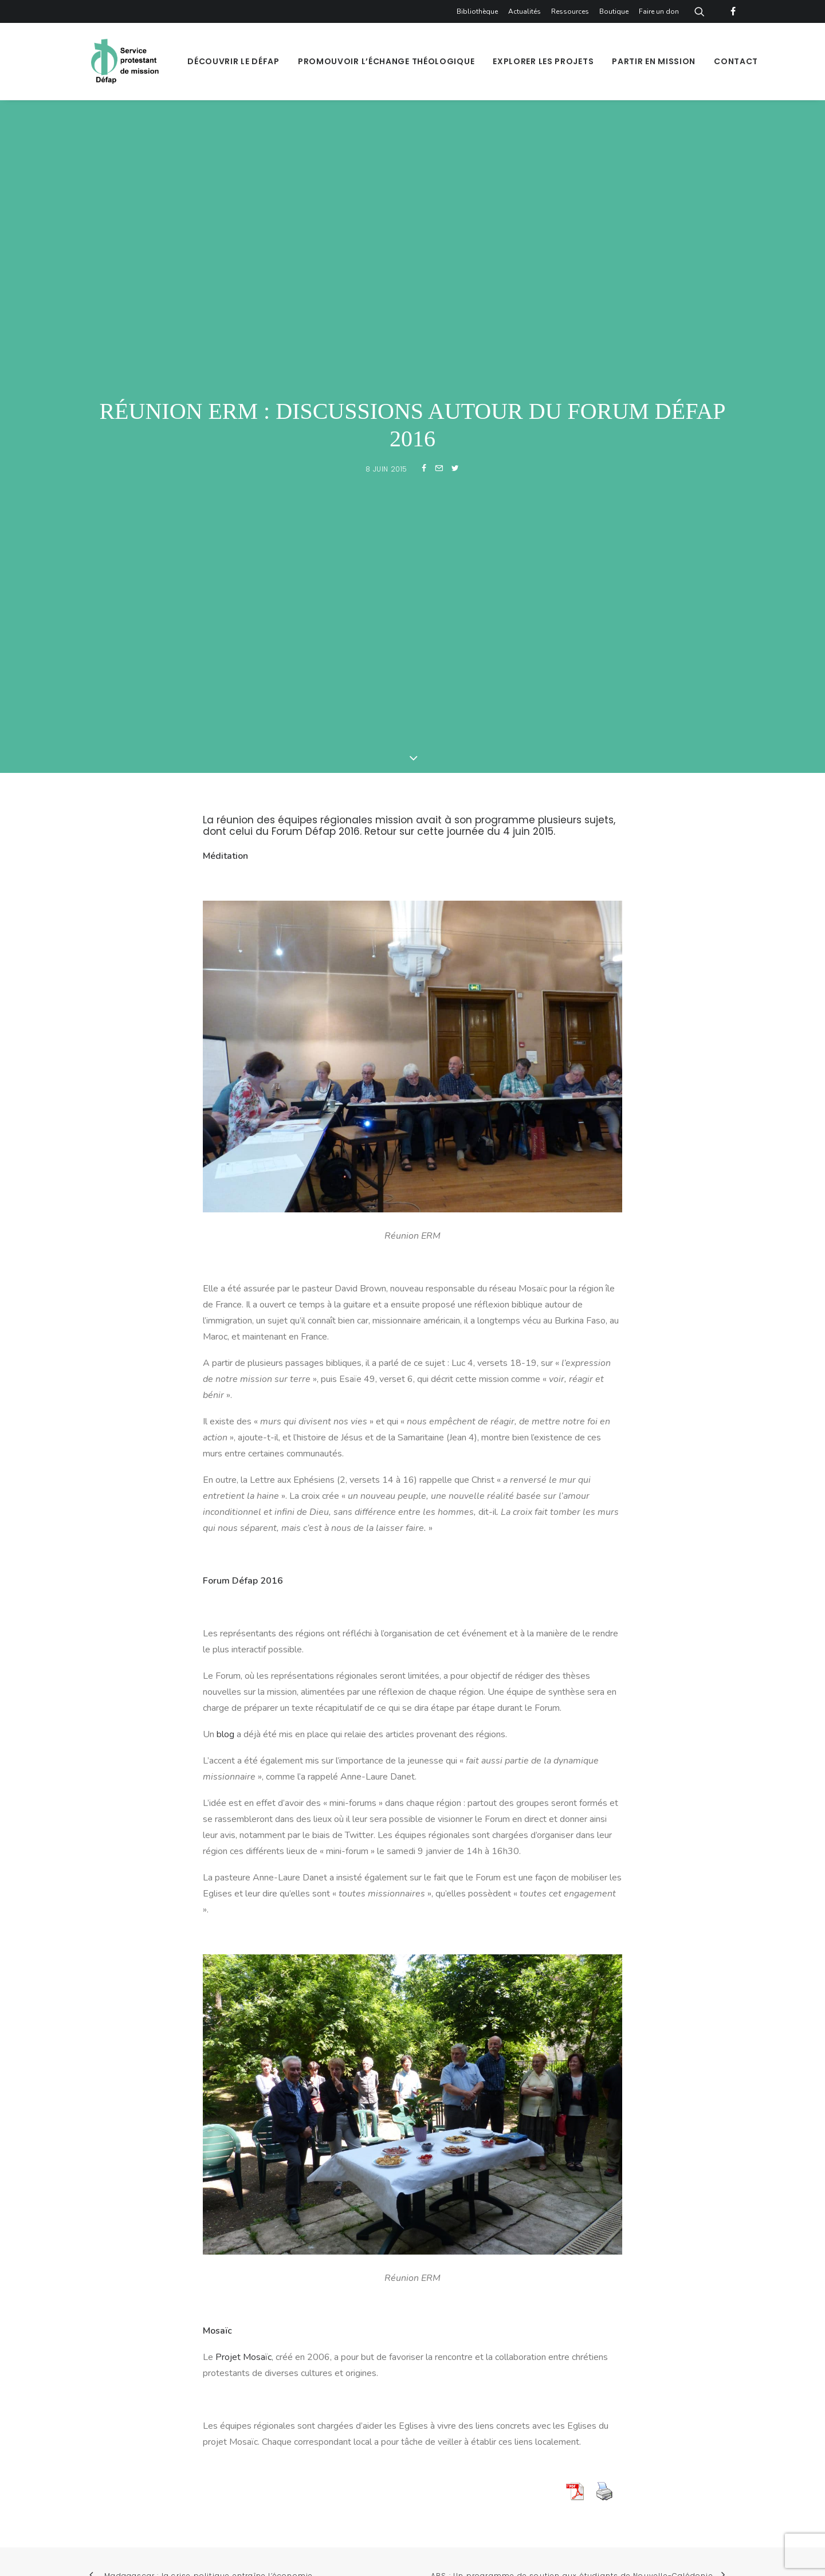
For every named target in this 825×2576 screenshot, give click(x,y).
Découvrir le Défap (233, 61)
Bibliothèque (477, 11)
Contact (736, 61)
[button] (435, 2184)
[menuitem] (479, 11)
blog (225, 1201)
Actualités (524, 11)
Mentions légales (379, 2432)
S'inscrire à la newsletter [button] (497, 2115)
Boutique (613, 11)
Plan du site (307, 2432)
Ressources (570, 11)
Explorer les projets (543, 61)
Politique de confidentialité (483, 2432)
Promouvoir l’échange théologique (386, 61)
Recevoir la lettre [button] (648, 2115)
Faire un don (659, 11)
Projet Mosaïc (243, 1823)
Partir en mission (654, 61)
